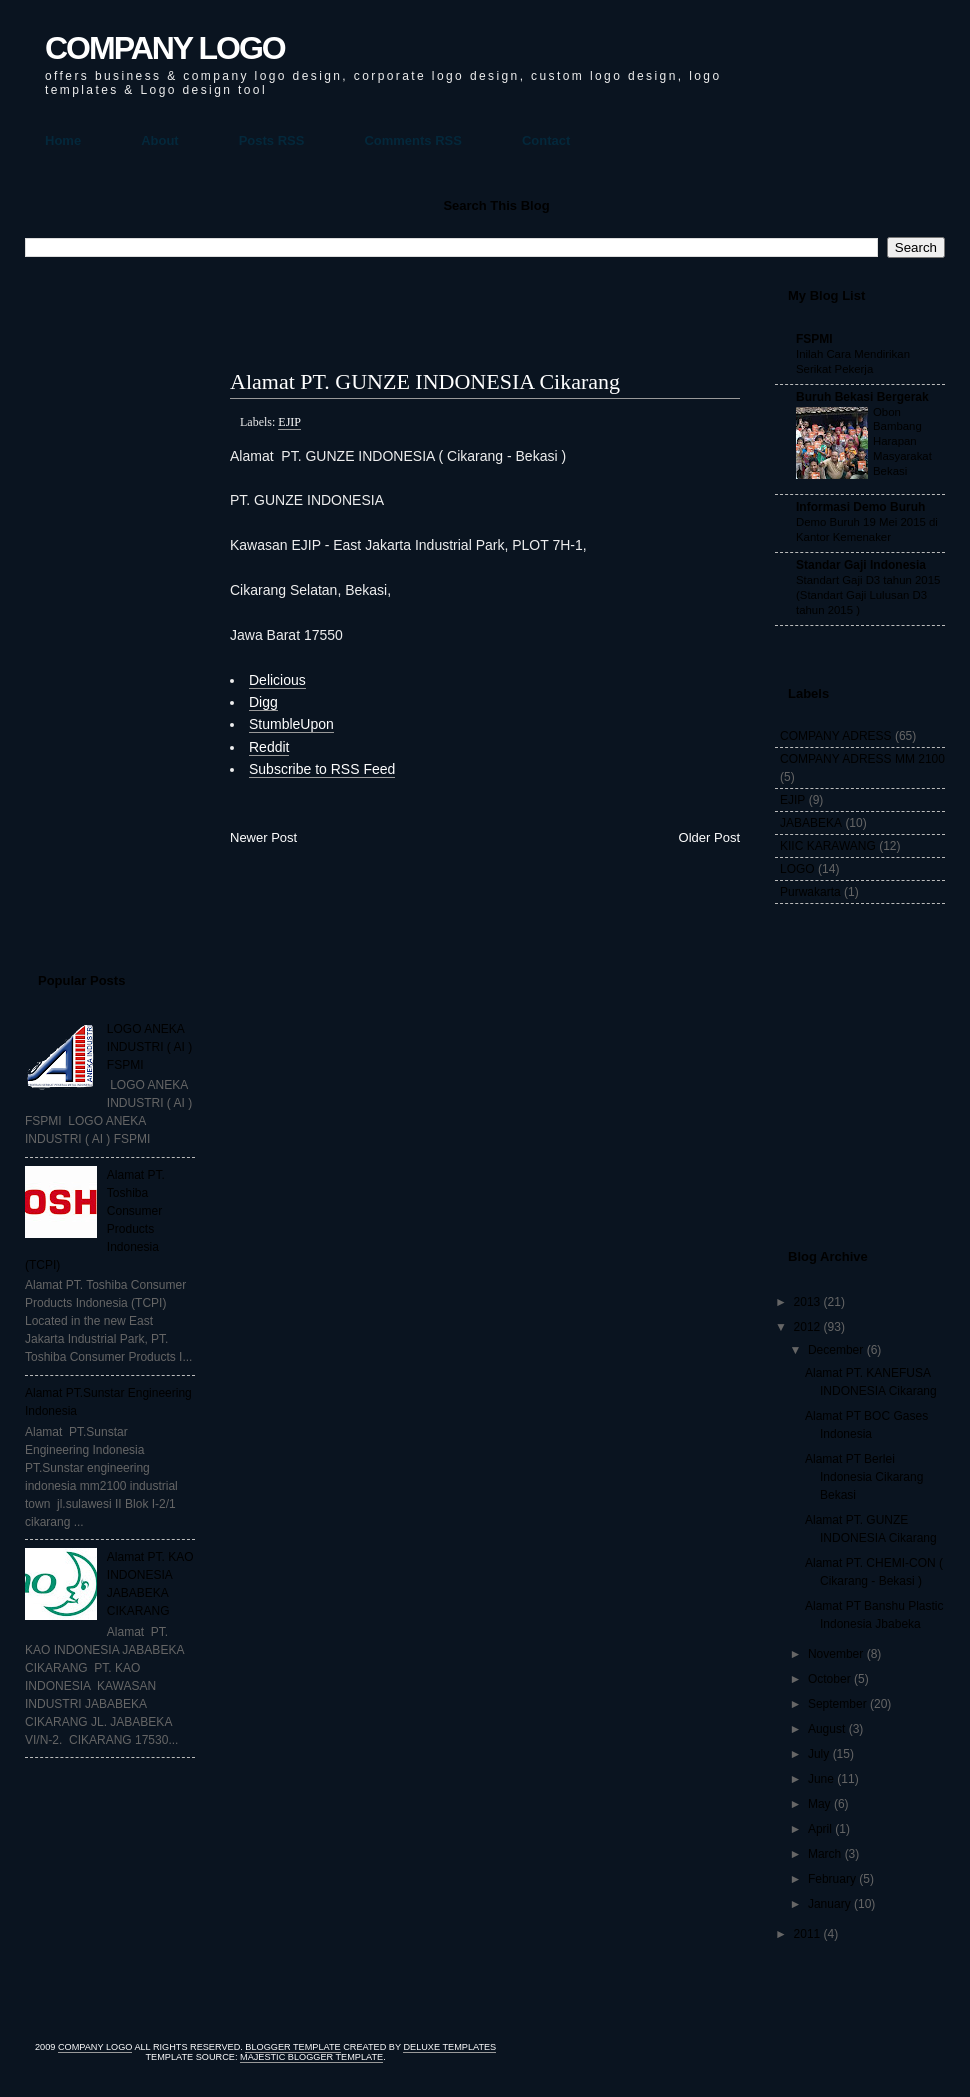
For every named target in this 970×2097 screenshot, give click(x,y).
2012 (807, 1327)
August (826, 1729)
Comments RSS (413, 140)
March (824, 1854)
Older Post (709, 837)
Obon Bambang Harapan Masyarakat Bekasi (902, 441)
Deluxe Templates (449, 2047)
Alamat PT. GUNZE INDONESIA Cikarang (425, 381)
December (835, 1350)
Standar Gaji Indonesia (861, 565)
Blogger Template (292, 2047)
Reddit (269, 747)
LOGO (797, 869)
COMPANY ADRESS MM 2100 (862, 759)
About (160, 140)
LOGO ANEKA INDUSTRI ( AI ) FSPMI (149, 1047)
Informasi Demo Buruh (860, 507)
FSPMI (814, 339)
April (820, 1829)
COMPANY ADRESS (836, 736)
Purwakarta (810, 892)
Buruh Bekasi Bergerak (862, 397)
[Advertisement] (105, 606)
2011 (807, 1934)
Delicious (277, 680)
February (832, 1879)
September (837, 1704)
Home (63, 140)
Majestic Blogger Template (311, 2057)
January (829, 1904)
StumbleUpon (291, 724)
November (835, 1654)
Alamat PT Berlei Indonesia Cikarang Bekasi (864, 1477)
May (819, 1804)
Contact (546, 140)
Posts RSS (272, 140)
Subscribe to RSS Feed (322, 769)
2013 (807, 1302)
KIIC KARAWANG (828, 846)
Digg (263, 702)
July (818, 1754)
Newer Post (263, 837)
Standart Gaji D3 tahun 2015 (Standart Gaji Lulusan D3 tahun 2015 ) (868, 595)
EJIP (289, 422)
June (821, 1779)
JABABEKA (811, 823)
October (829, 1679)
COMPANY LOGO (165, 48)
